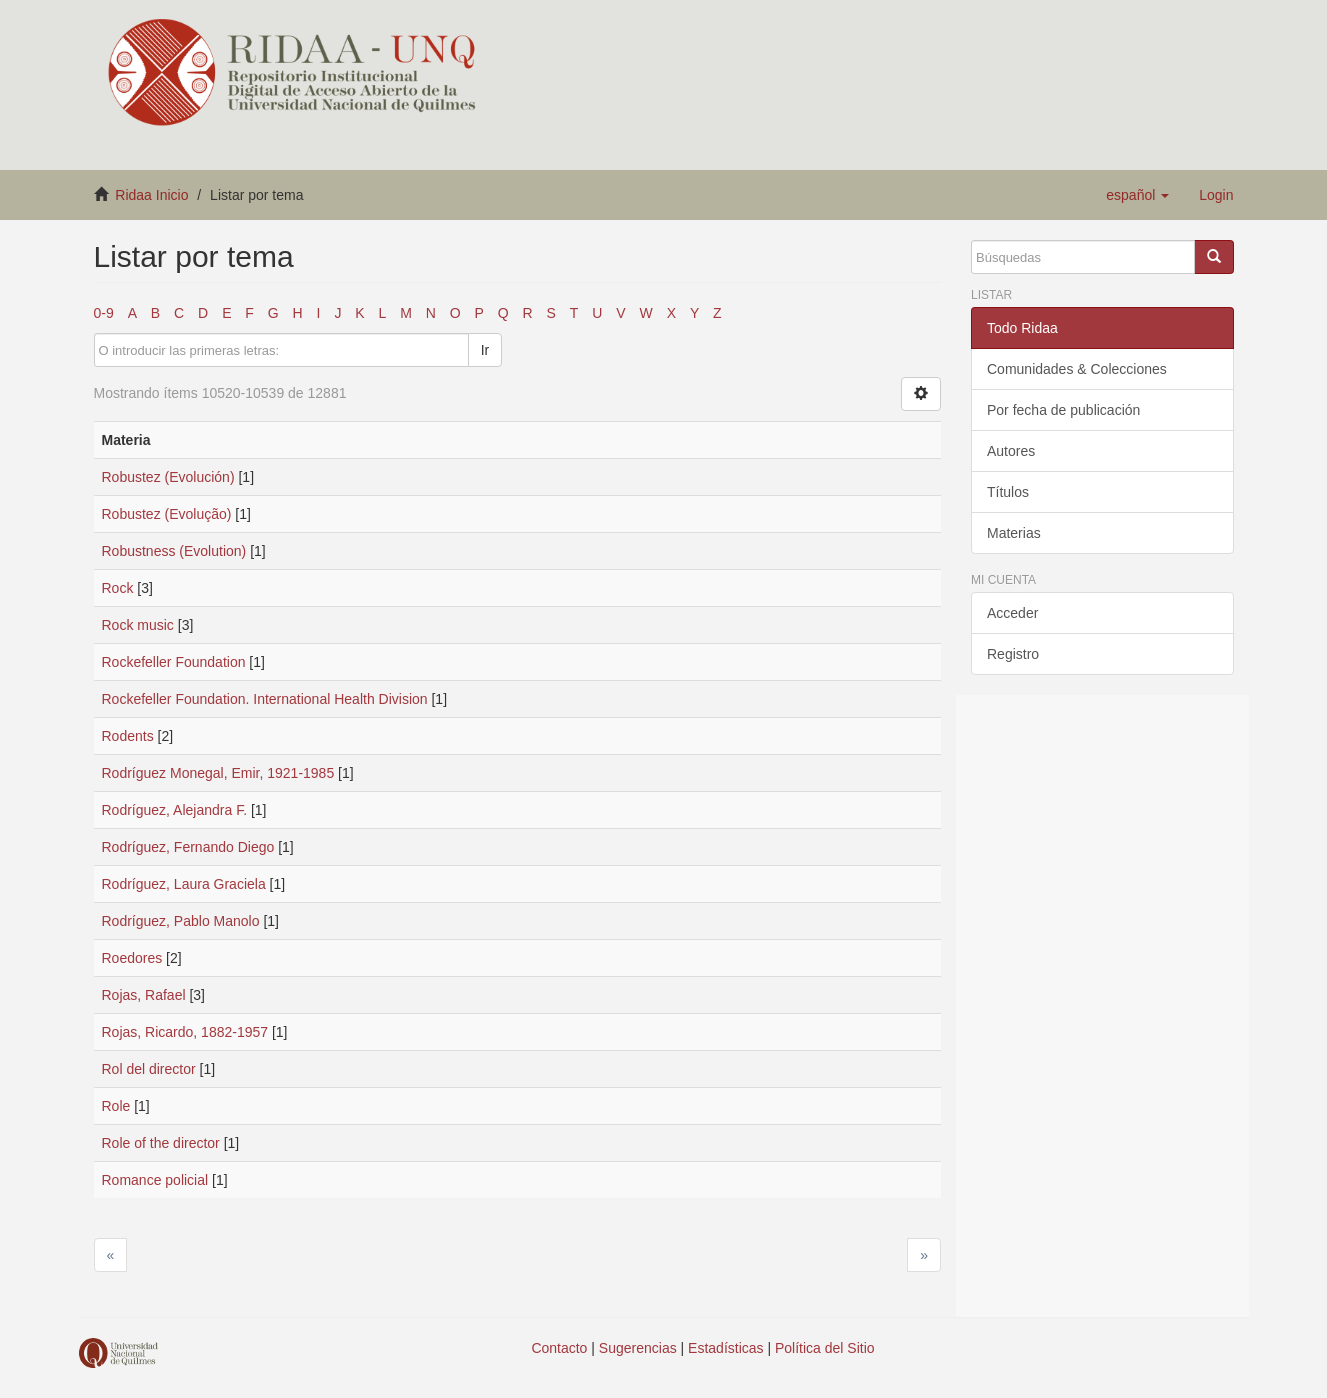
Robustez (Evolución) (168, 477)
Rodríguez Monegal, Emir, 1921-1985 (218, 773)
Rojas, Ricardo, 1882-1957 (185, 1032)
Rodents (128, 736)
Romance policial (155, 1180)
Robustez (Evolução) (167, 514)
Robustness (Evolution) (174, 551)
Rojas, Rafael (144, 995)
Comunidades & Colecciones (1077, 369)
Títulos (1008, 492)
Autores (1011, 451)
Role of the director (161, 1143)
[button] (1137, 195)
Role (116, 1106)
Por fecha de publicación (1063, 410)
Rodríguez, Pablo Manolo (181, 921)
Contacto (559, 1348)
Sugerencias (638, 1348)
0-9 (104, 313)
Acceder (1012, 613)
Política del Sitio (825, 1348)
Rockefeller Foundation (174, 662)
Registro (1013, 654)
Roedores (132, 958)
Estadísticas (725, 1348)
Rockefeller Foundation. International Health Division (265, 699)
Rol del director (149, 1069)
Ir (485, 350)
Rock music (138, 625)
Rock (118, 588)
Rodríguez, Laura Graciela (184, 884)
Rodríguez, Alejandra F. (175, 810)
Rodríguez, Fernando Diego (188, 847)
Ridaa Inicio (151, 195)
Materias (1014, 533)
